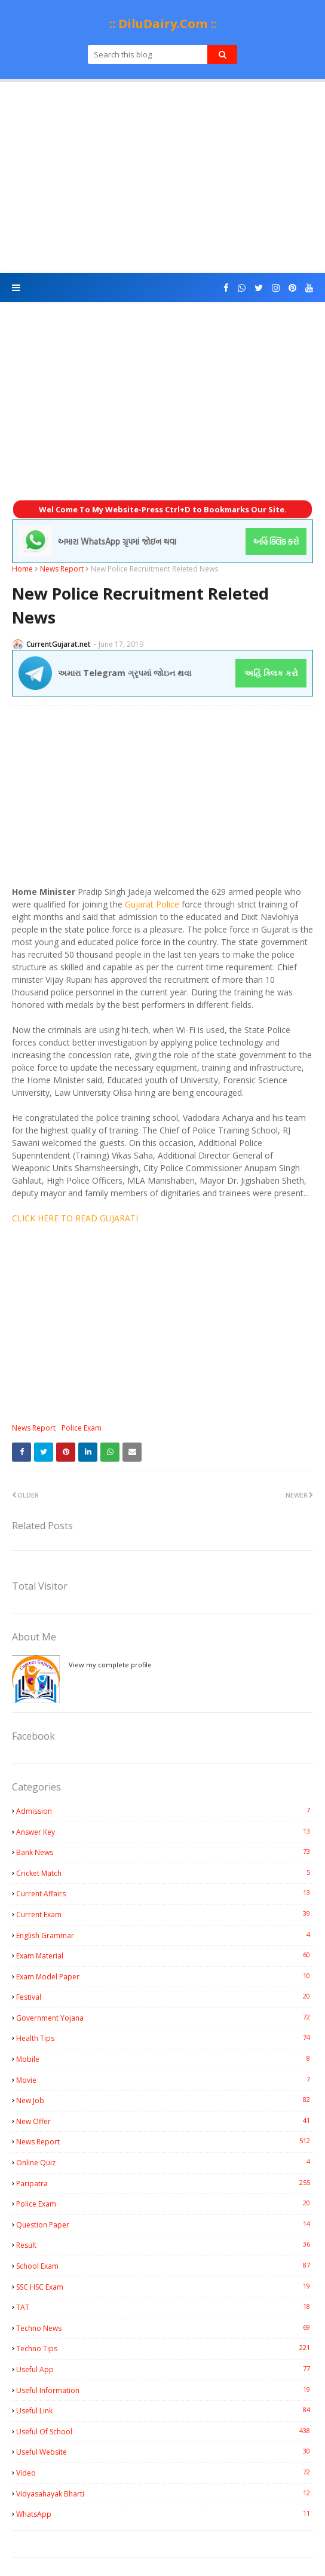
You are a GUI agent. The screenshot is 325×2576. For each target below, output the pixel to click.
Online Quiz (164, 2162)
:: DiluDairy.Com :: (162, 24)
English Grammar (164, 1935)
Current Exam (164, 1914)
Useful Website (164, 2451)
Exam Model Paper (164, 1976)
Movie (164, 2079)
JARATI (125, 1218)
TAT (164, 2307)
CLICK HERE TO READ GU (62, 1218)
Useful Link (164, 2410)
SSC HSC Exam (164, 2286)
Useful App (164, 2369)
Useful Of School (164, 2431)
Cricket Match (164, 1873)
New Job (164, 2100)
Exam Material (164, 1955)
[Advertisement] (162, 177)
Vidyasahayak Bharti (164, 2493)
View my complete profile (110, 1664)
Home (22, 569)
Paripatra (164, 2183)
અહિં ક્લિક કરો (271, 673)
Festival (164, 1996)
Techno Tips (164, 2348)
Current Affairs (164, 1893)
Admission (164, 1810)
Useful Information (164, 2390)
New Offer (164, 2121)
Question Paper (164, 2224)
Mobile (164, 2059)
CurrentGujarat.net (58, 644)
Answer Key (164, 1831)
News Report (62, 569)
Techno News (164, 2328)
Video (164, 2472)
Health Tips (164, 2038)
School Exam (164, 2265)
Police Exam (82, 1428)
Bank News (164, 1852)
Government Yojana (164, 2017)
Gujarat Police (152, 904)
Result (164, 2244)
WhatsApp (164, 2513)
